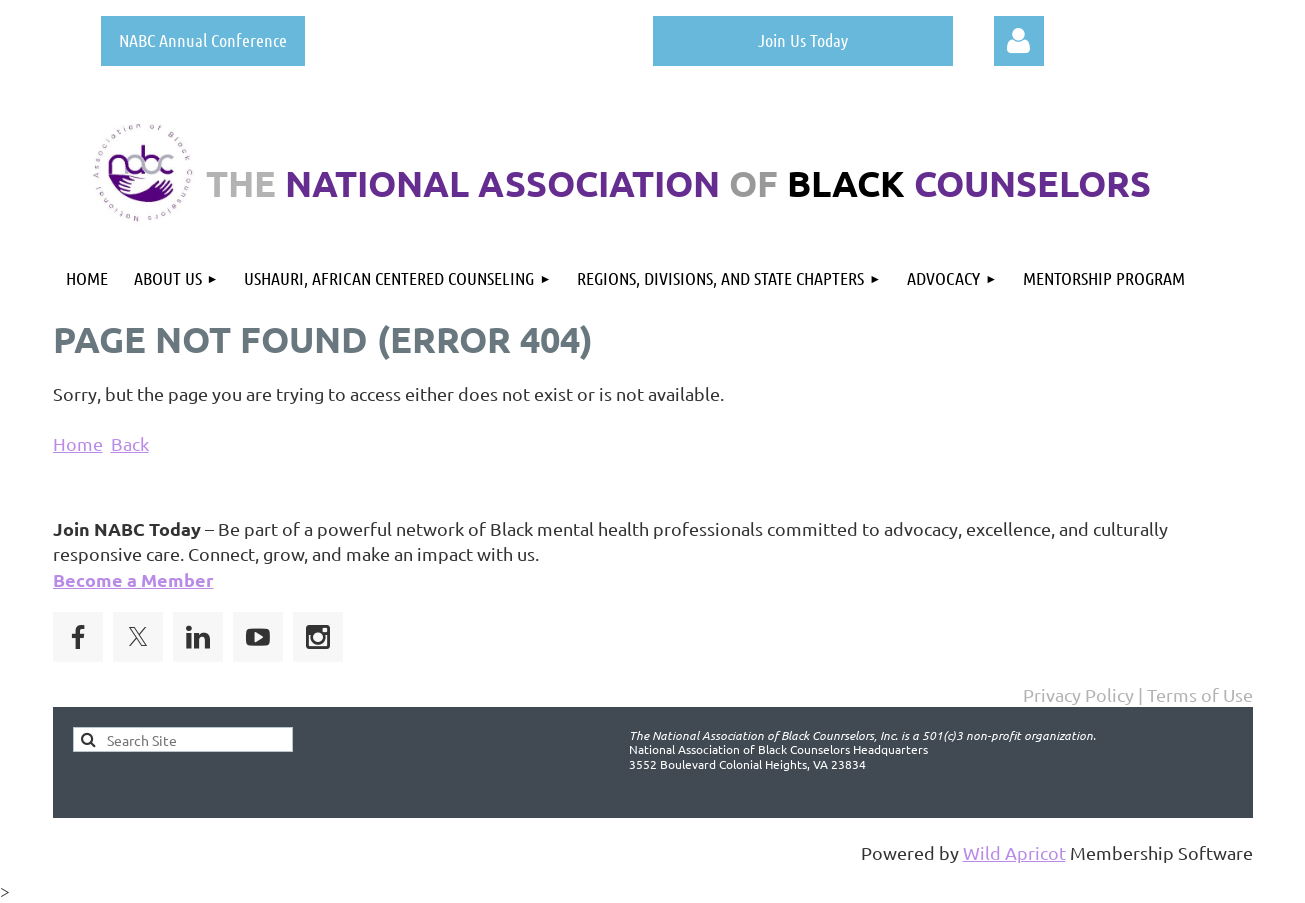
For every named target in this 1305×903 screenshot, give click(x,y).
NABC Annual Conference (203, 40)
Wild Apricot (1014, 852)
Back (130, 443)
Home (78, 443)
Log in (1019, 41)
